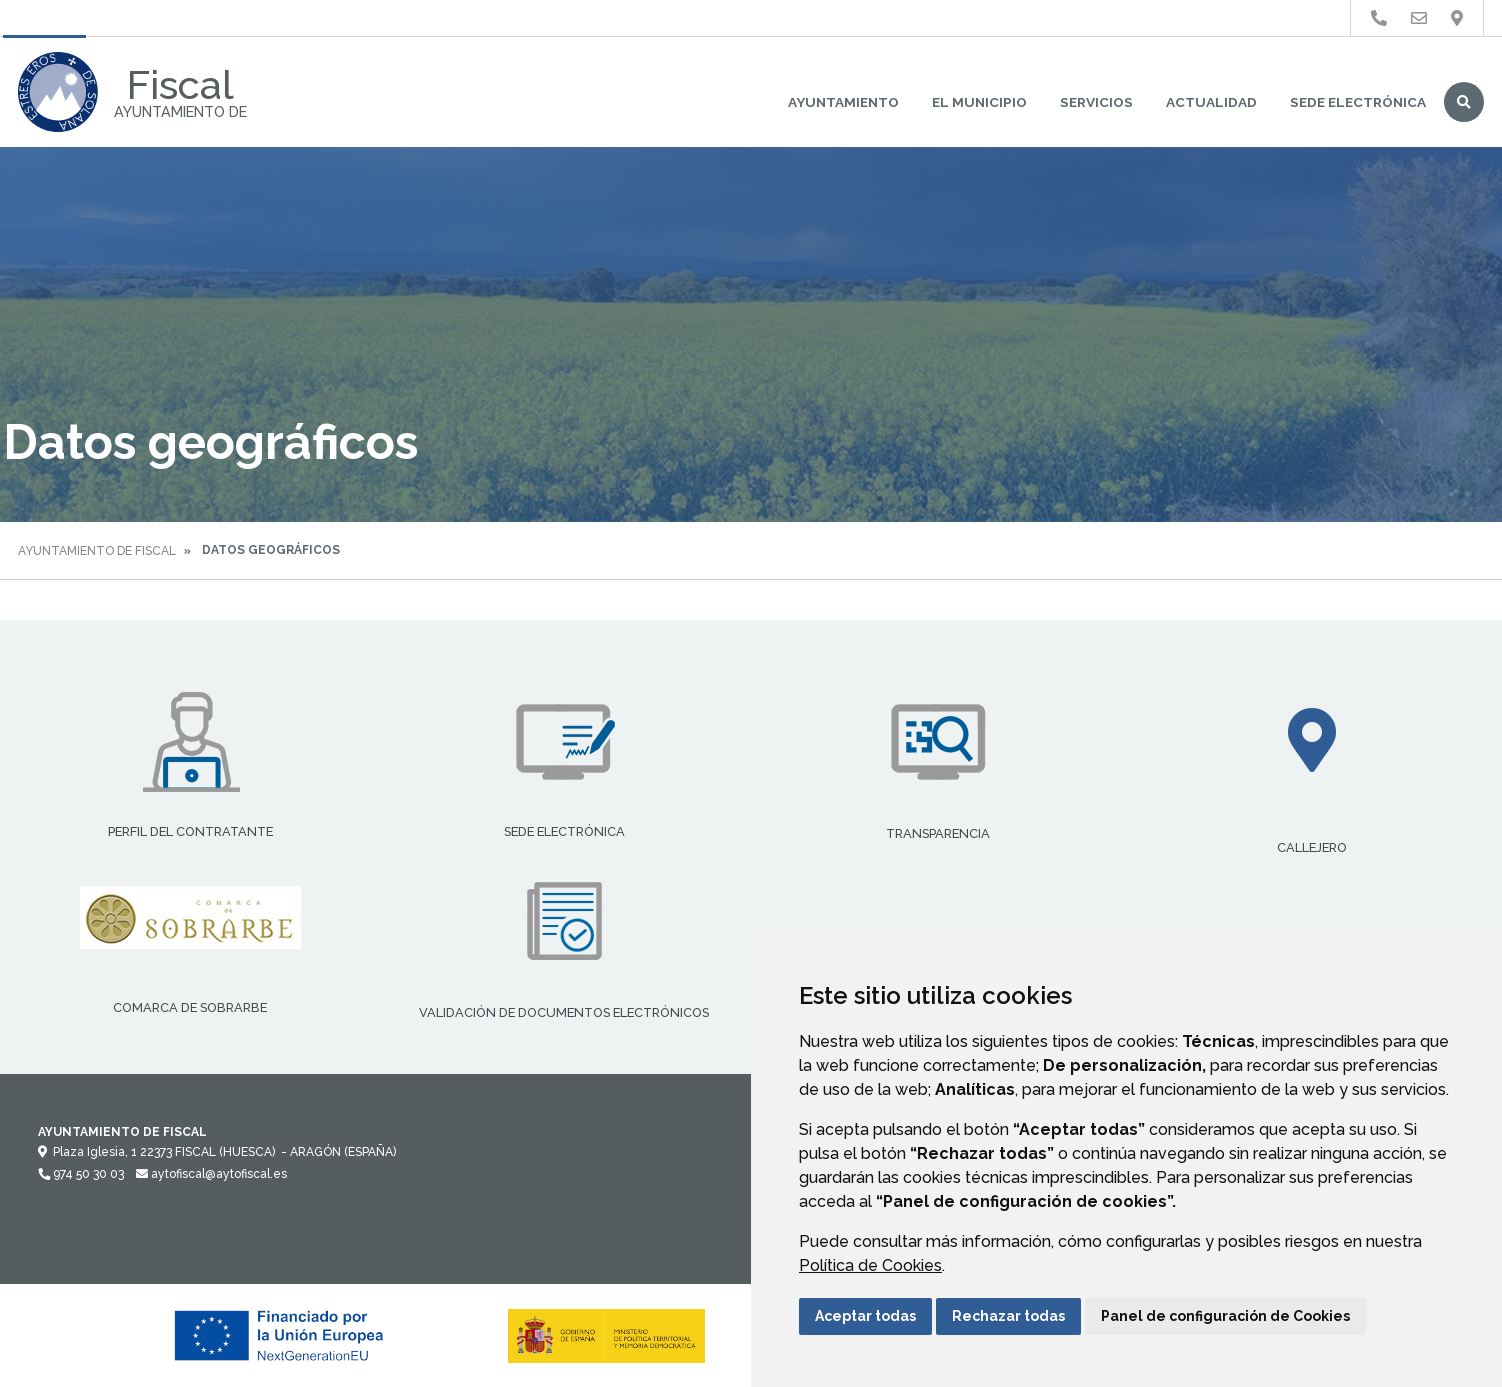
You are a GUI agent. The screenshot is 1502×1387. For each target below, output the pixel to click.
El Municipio (979, 102)
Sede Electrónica (1358, 102)
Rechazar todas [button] (1008, 1316)
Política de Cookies (870, 1265)
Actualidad (1211, 102)
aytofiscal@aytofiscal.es (211, 1174)
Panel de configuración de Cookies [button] (1225, 1316)
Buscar (1464, 102)
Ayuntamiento (843, 102)
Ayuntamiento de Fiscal (97, 551)
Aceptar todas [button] (865, 1316)
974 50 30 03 (81, 1174)
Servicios (1096, 102)
